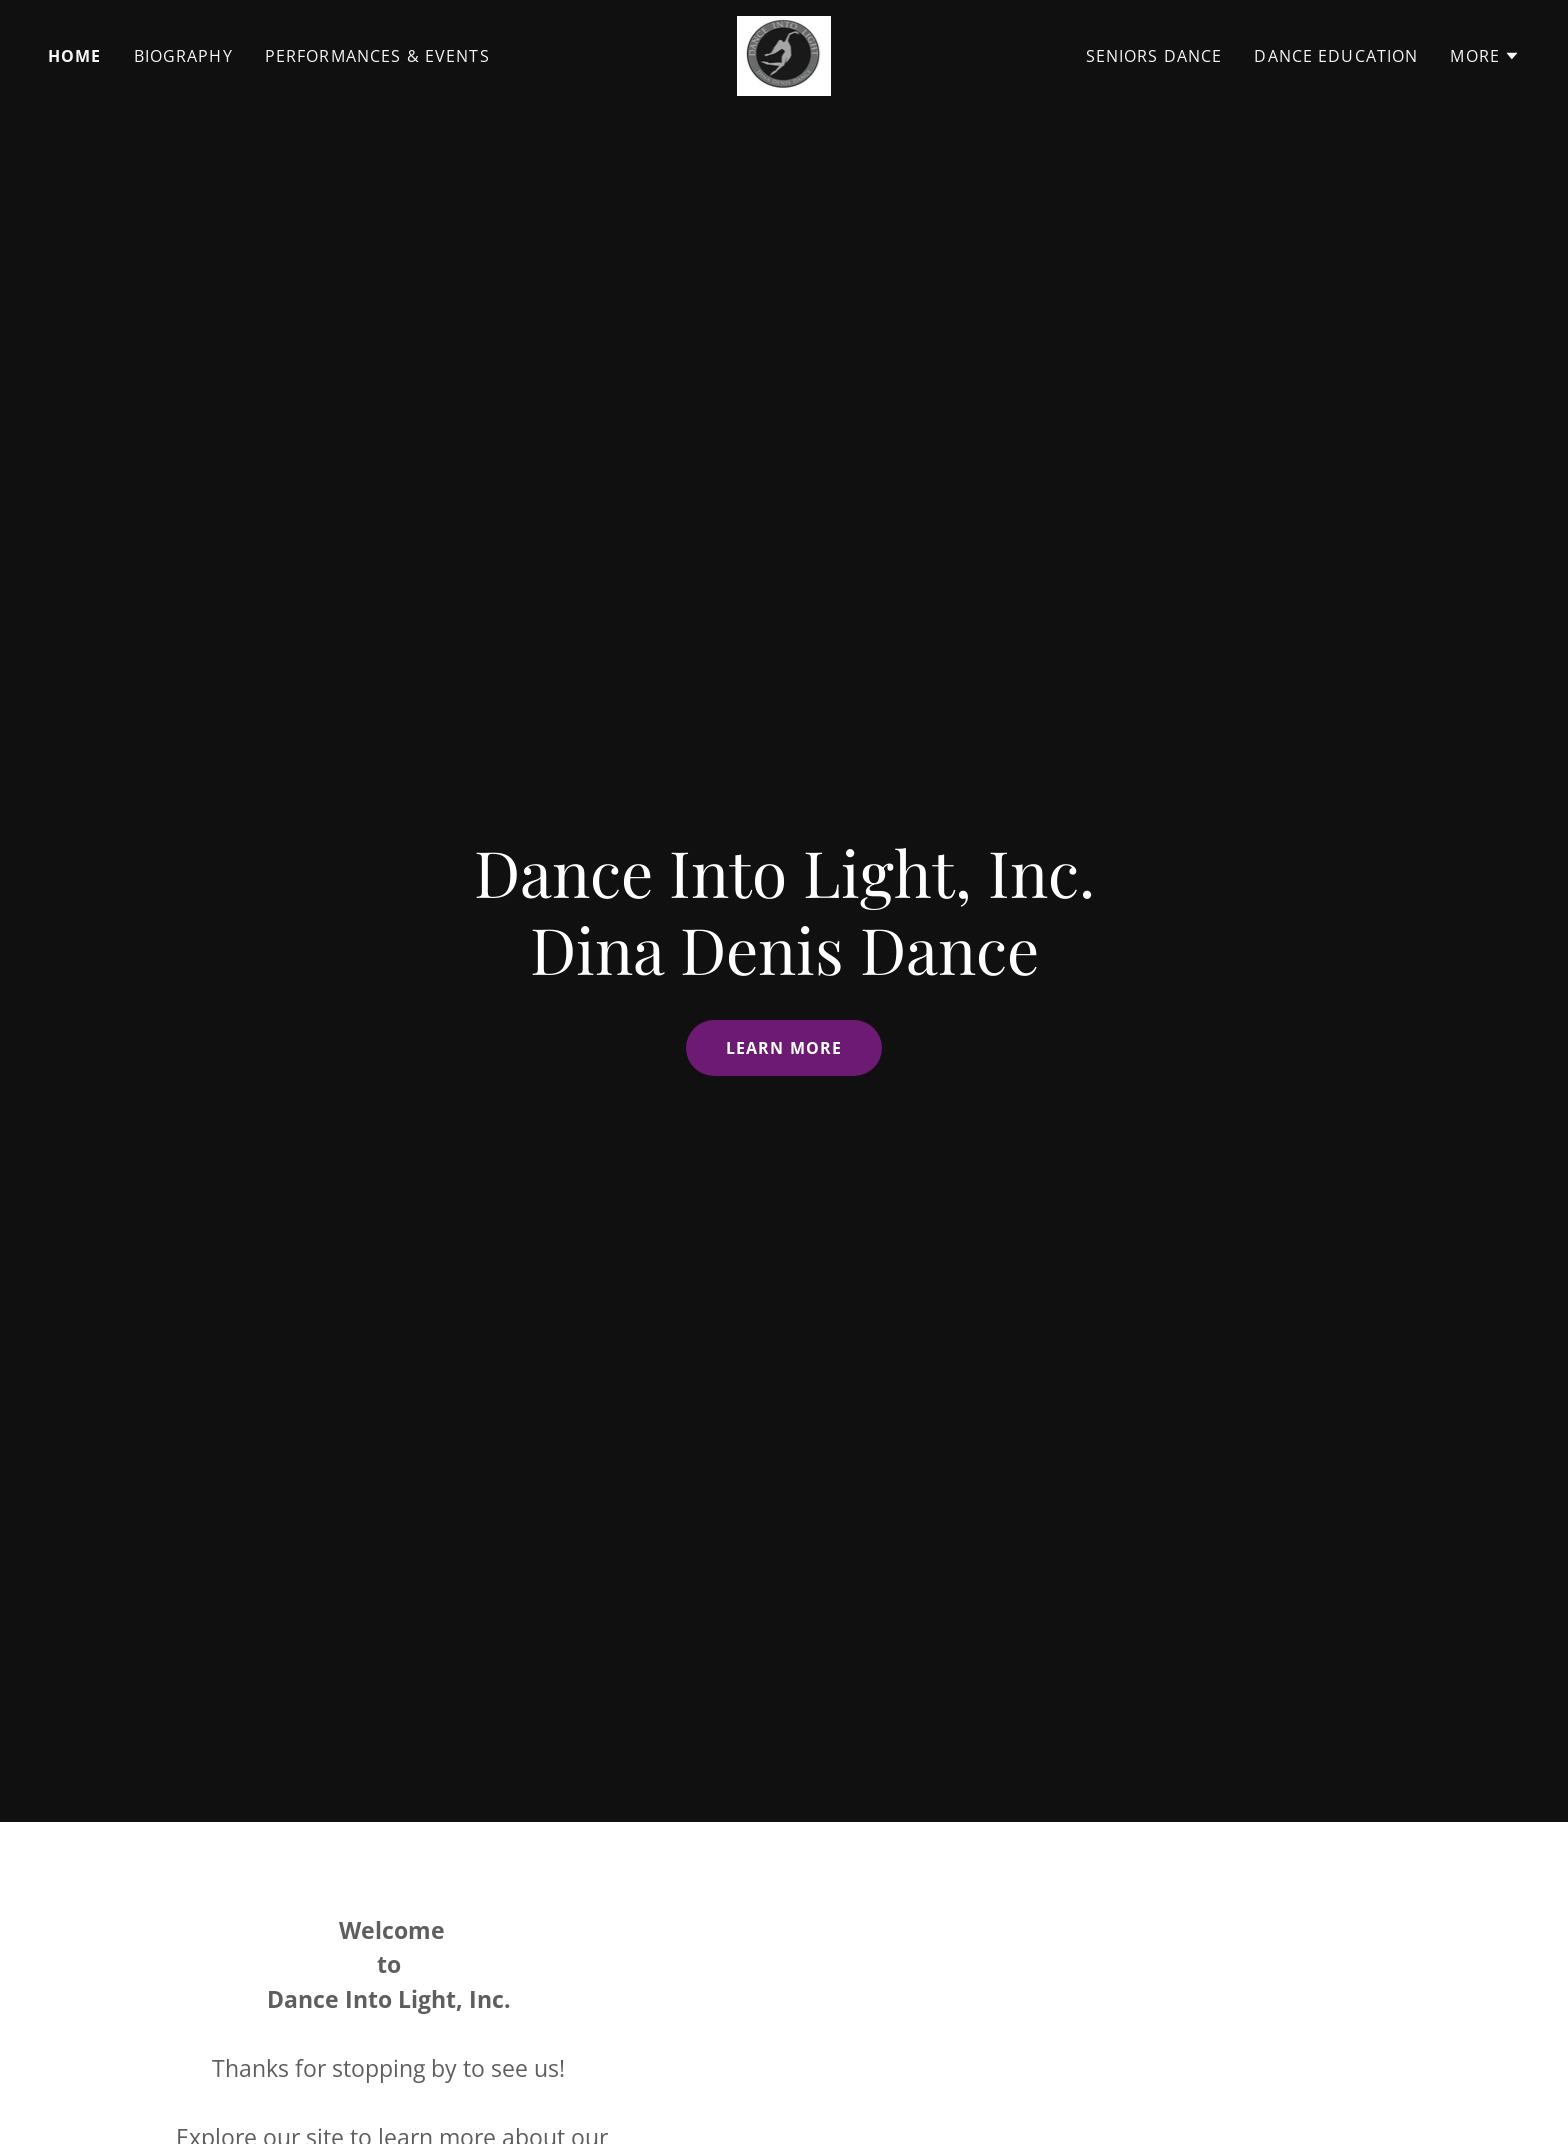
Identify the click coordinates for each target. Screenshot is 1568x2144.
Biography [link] (183, 56)
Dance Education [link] (1336, 56)
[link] (784, 54)
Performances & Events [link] (377, 56)
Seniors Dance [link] (1154, 56)
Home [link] (75, 56)
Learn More (784, 1048)
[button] (1485, 56)
